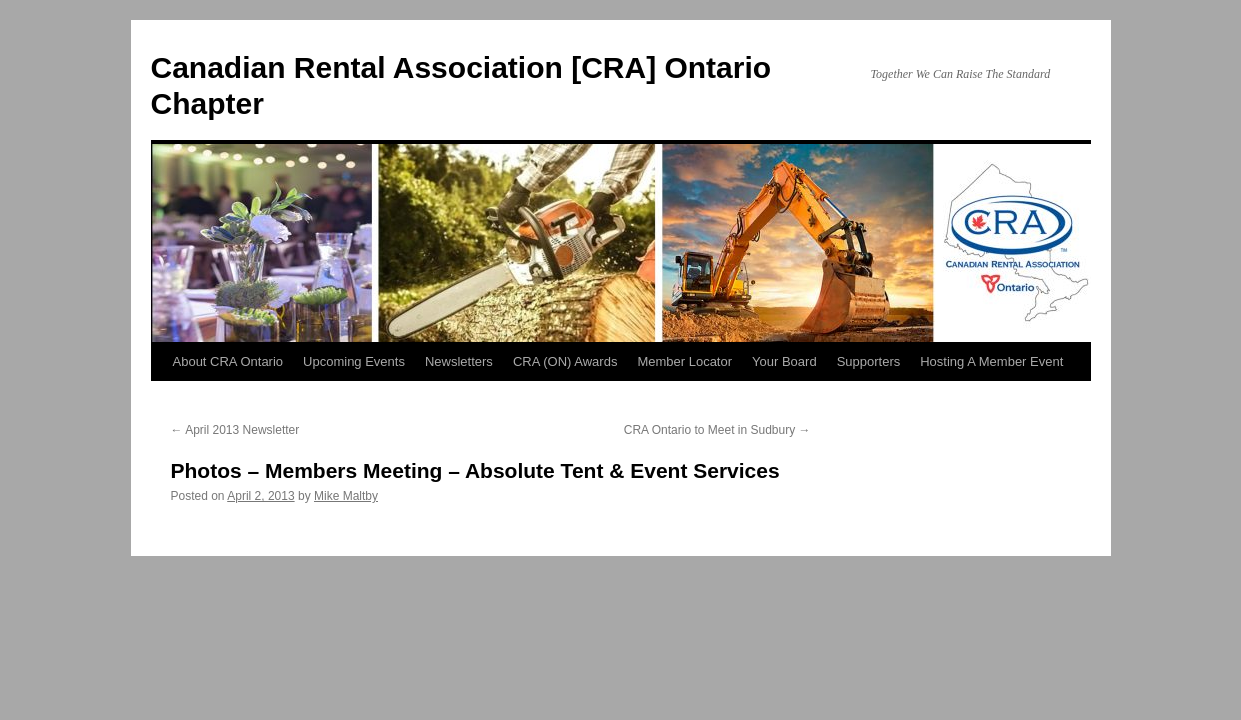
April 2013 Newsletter (235, 430)
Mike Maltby (346, 496)
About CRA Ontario (228, 361)
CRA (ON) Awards (565, 361)
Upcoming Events (354, 361)
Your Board (784, 361)
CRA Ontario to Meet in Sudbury (717, 430)
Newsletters (459, 361)
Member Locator (684, 361)
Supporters (869, 361)
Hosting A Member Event (991, 361)
